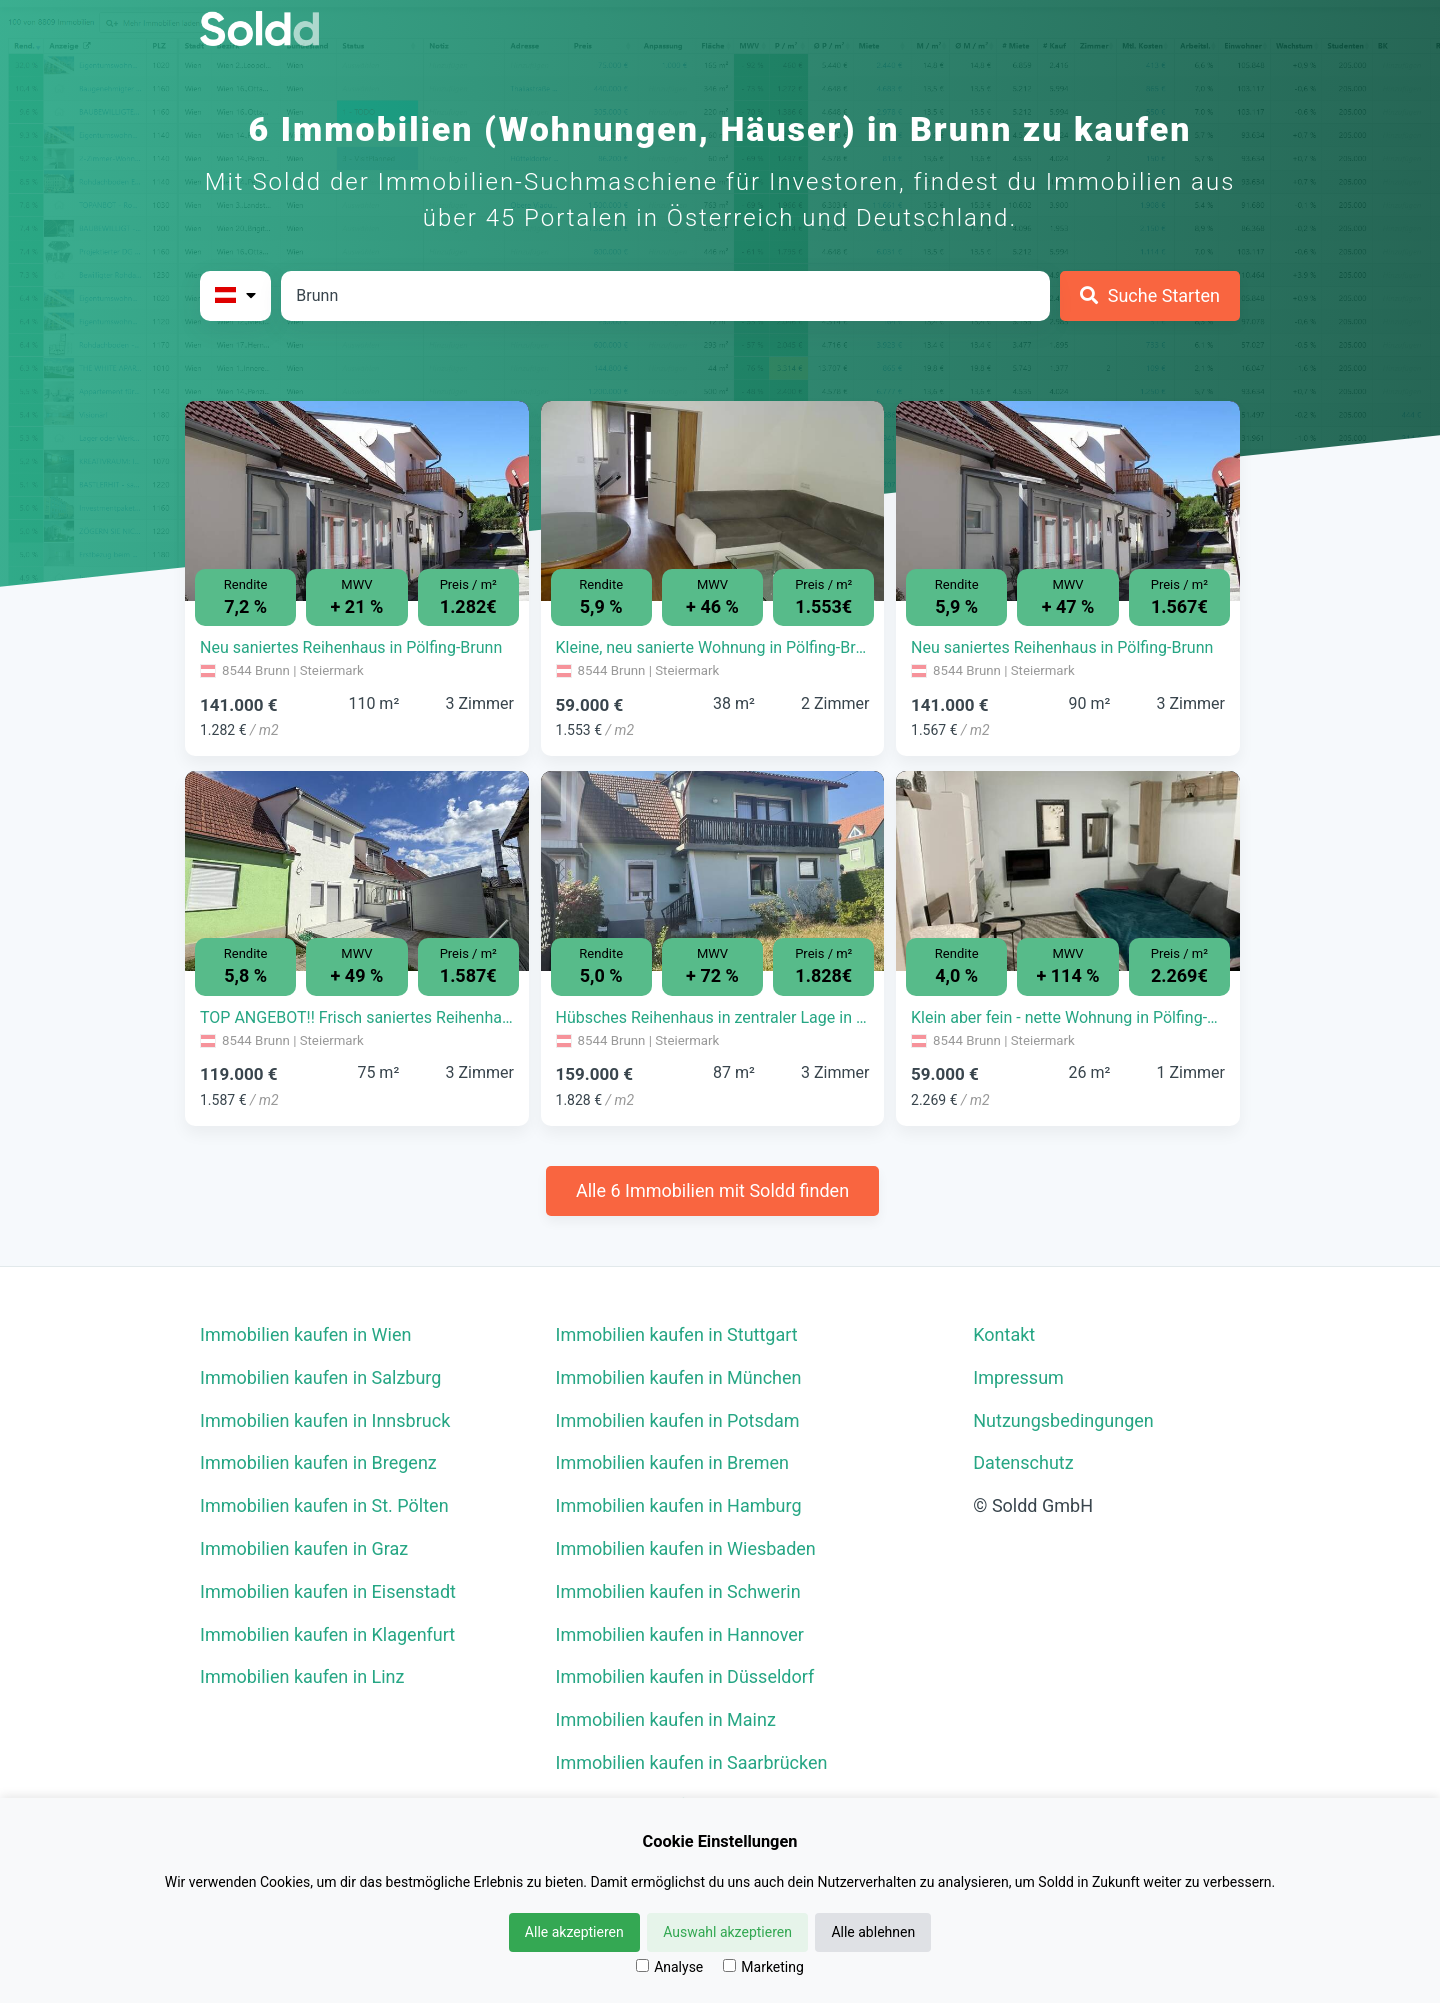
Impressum (1018, 1377)
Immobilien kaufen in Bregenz (318, 1462)
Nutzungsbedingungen (1063, 1420)
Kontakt (1004, 1334)
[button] (211, 486)
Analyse (669, 1967)
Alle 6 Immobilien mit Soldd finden (712, 1190)
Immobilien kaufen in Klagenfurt (327, 1634)
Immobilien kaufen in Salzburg (320, 1377)
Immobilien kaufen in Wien (305, 1334)
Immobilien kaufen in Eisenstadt (328, 1591)
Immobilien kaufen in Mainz (666, 1719)
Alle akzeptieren (574, 1932)
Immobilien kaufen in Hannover (680, 1634)
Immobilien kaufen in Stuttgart (677, 1334)
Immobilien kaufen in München (679, 1377)
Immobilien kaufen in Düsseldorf (685, 1676)
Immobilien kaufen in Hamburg (679, 1505)
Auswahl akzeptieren (727, 1932)
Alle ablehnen (873, 1932)
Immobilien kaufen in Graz (304, 1548)
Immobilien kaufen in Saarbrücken (692, 1762)
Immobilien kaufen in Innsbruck (325, 1420)
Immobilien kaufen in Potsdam (678, 1420)
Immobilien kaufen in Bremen (673, 1462)
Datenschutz (1023, 1462)
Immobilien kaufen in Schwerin (678, 1591)
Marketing (763, 1967)
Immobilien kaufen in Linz (302, 1676)
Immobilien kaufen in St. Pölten (324, 1505)
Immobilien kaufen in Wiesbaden (686, 1548)
